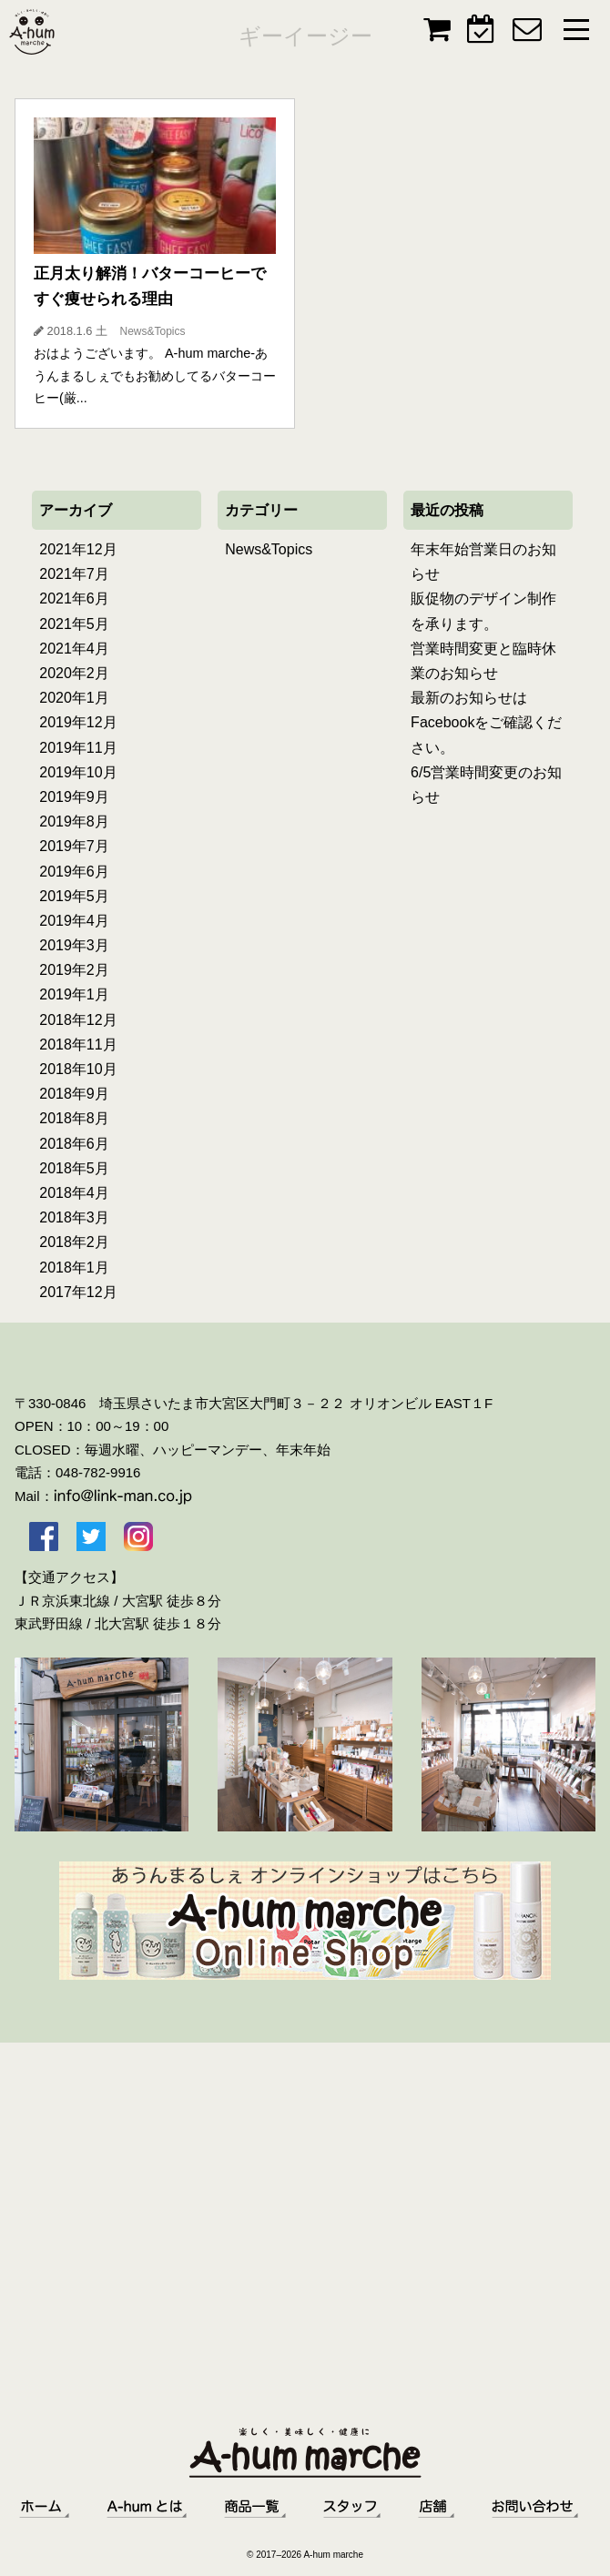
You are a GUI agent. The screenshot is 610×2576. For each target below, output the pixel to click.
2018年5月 (74, 1168)
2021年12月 (78, 549)
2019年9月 (74, 797)
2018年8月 (74, 1118)
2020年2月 (74, 673)
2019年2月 (74, 970)
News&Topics (268, 549)
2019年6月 (74, 871)
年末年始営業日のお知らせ (483, 562)
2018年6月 (74, 1143)
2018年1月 (74, 1267)
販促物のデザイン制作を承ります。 (483, 611)
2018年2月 (74, 1242)
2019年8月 (74, 821)
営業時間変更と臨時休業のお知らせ (483, 661)
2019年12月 (78, 722)
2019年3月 (74, 945)
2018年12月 (78, 1020)
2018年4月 (74, 1193)
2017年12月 (78, 1292)
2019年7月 (74, 846)
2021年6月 (74, 598)
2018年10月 (78, 1069)
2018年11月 (78, 1044)
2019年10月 (78, 772)
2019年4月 (74, 920)
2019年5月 (74, 896)
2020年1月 (74, 697)
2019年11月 (78, 748)
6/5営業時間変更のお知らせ (486, 785)
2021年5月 (74, 624)
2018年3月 (74, 1217)
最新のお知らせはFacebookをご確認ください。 (486, 722)
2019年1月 (74, 994)
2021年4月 (74, 648)
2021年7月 (74, 574)
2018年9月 (74, 1093)
